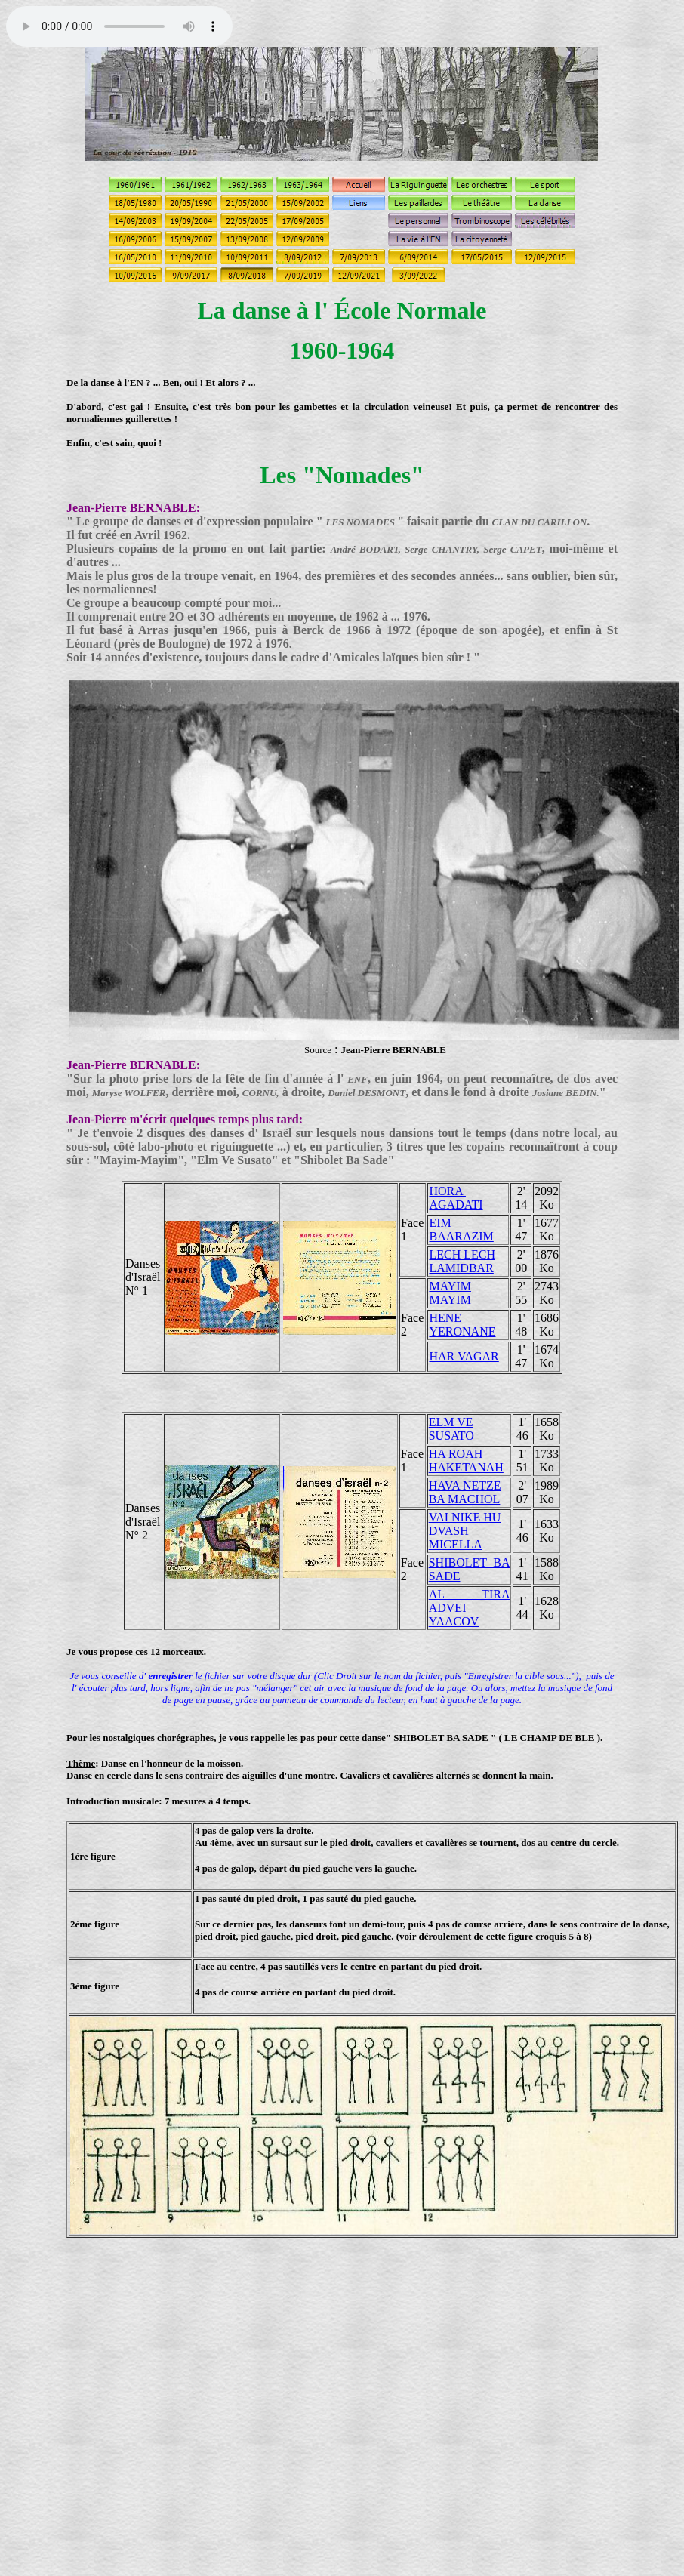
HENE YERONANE (462, 1324)
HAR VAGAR (463, 1356)
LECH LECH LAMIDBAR (462, 1261)
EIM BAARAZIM (461, 1229)
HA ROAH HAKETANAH (466, 1460)
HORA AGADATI (455, 1198)
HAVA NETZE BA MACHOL (465, 1492)
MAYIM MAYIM (449, 1293)
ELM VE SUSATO (451, 1429)
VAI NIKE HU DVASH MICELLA (465, 1531)
